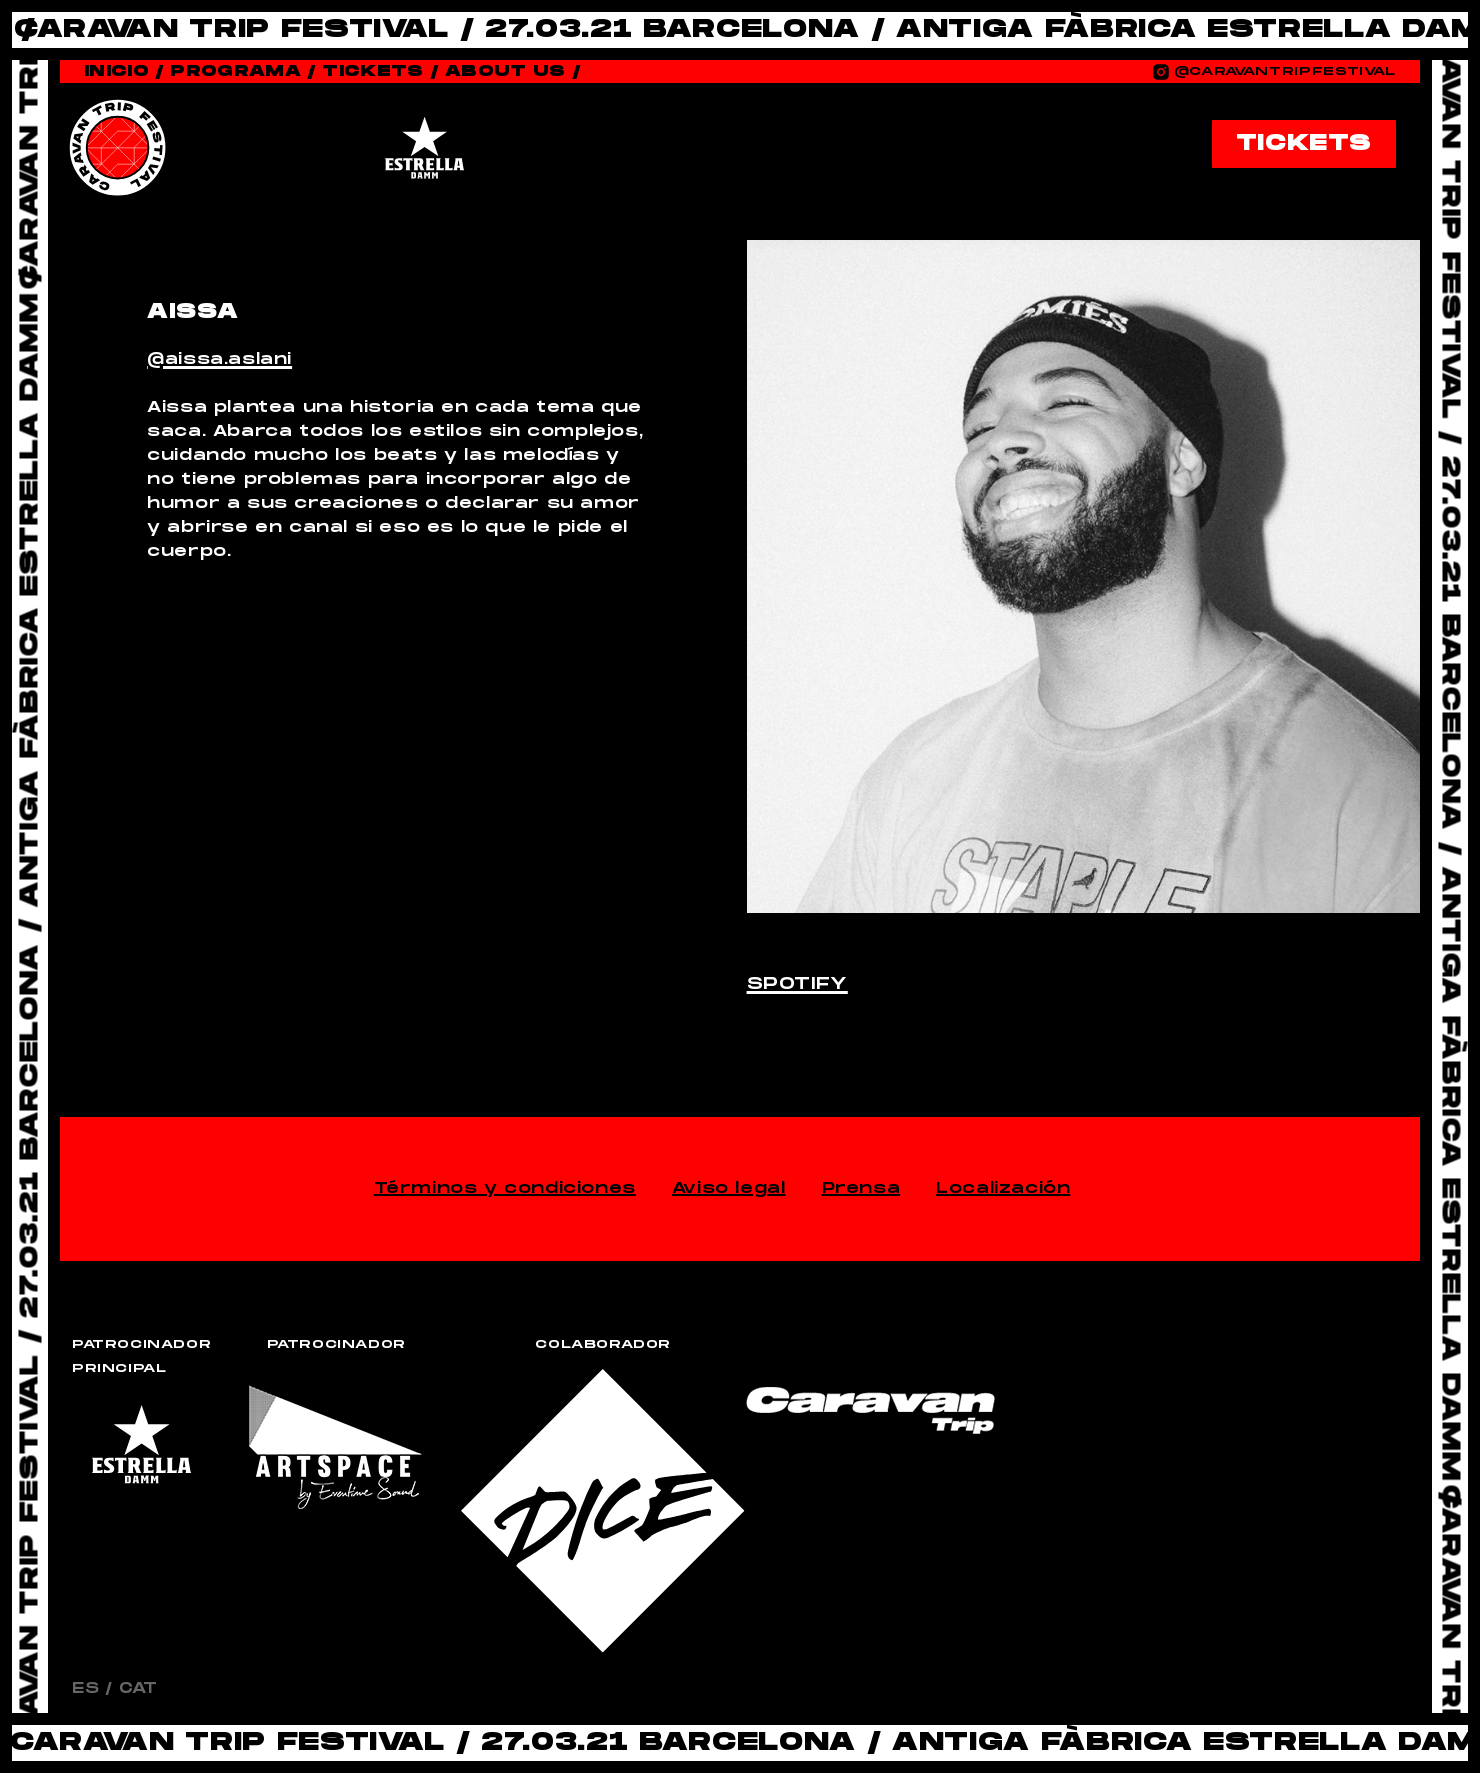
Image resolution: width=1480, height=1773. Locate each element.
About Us (513, 71)
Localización (1003, 1188)
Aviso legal (729, 1188)
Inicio (124, 71)
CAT (138, 1688)
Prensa (861, 1188)
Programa (243, 71)
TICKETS (1304, 143)
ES (85, 1688)
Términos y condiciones (505, 1188)
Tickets (380, 71)
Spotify (797, 984)
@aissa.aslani (219, 359)
